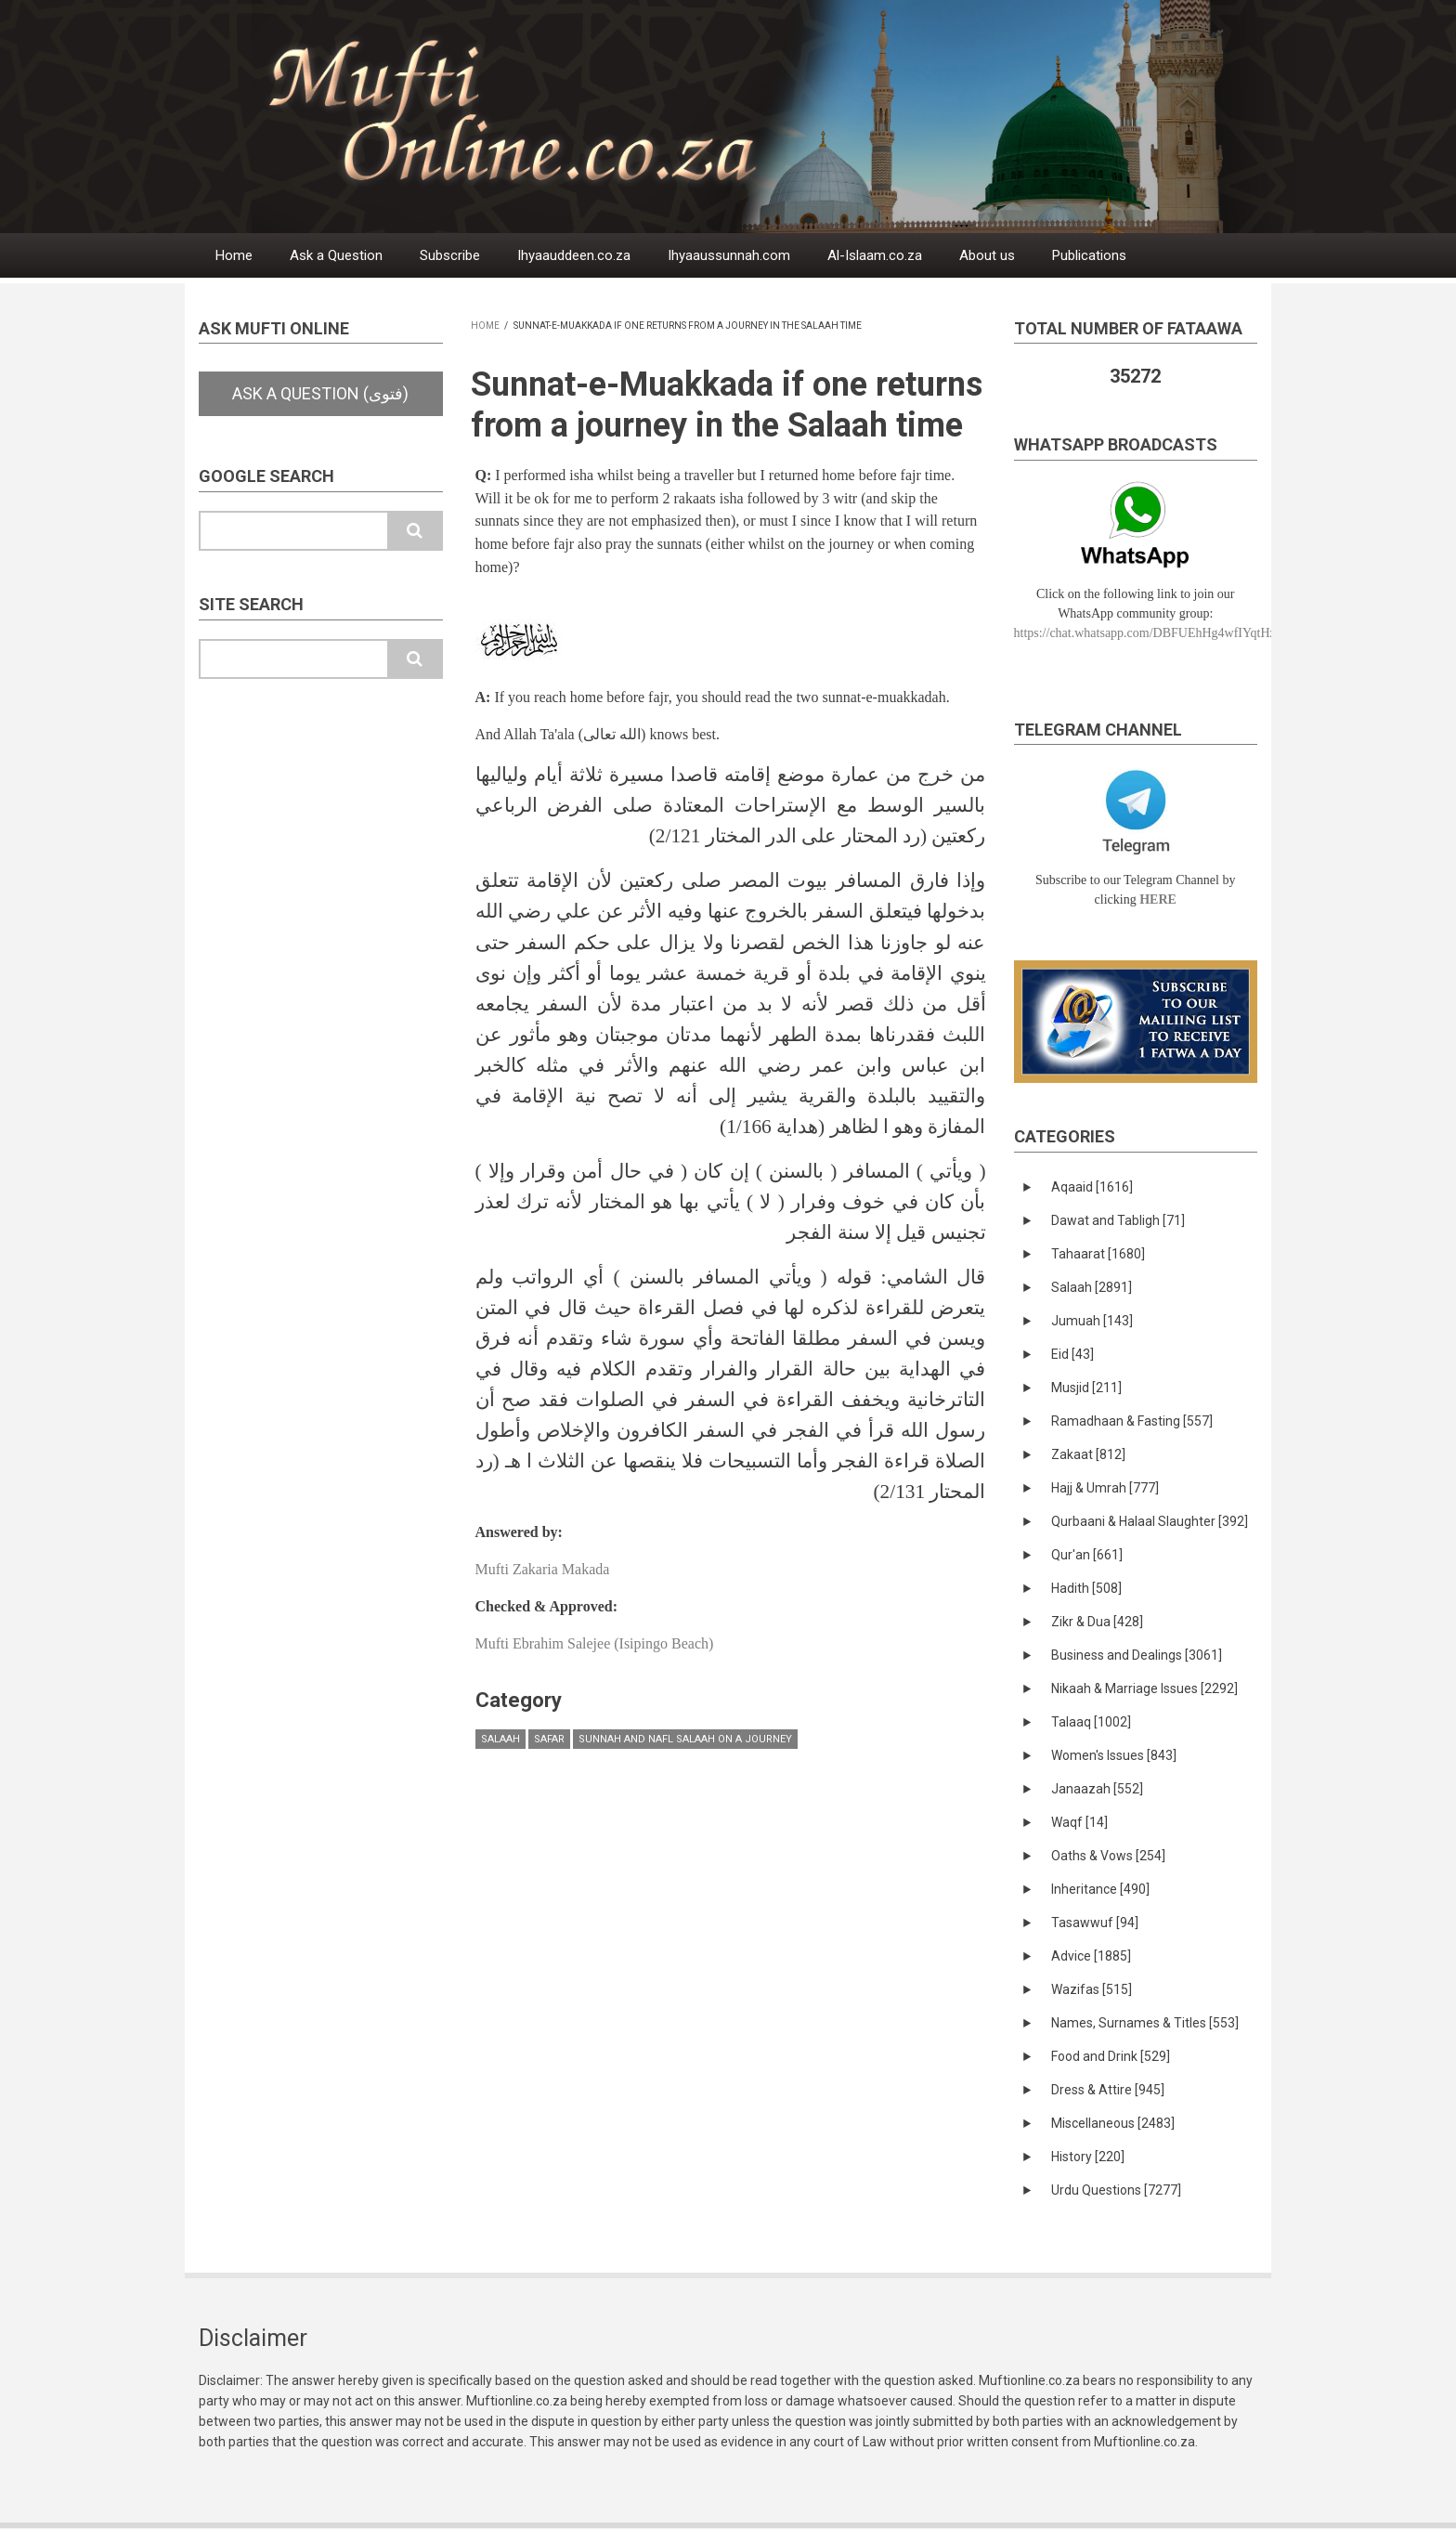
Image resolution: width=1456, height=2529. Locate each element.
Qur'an (1087, 1554)
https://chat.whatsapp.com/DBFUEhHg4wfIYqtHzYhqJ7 (1162, 633)
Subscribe (450, 255)
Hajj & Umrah (1105, 1487)
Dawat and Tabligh (1118, 1220)
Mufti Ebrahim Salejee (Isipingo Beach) (594, 1643)
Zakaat (1088, 1454)
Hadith (1086, 1588)
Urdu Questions (1116, 2190)
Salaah (500, 1739)
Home (234, 255)
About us (987, 255)
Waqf (1079, 1822)
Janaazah (1097, 1788)
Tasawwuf (1094, 1922)
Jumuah (1092, 1320)
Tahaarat (1098, 1253)
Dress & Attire (1107, 2089)
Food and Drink (1110, 2056)
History (1087, 2156)
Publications (1089, 255)
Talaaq (1091, 1721)
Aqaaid (1092, 1187)
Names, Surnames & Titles (1145, 2022)
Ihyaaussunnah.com (729, 255)
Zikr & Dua (1097, 1621)
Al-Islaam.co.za (874, 255)
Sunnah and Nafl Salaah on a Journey (685, 1739)
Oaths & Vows (1108, 1855)
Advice (1091, 1956)
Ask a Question (336, 255)
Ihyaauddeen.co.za (573, 255)
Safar (549, 1739)
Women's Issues (1113, 1755)
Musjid (1086, 1387)
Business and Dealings (1136, 1655)
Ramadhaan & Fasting (1132, 1421)
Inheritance (1100, 1889)
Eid (1072, 1354)
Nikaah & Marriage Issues (1144, 1688)
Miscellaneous (1113, 2123)
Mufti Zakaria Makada (542, 1569)
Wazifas (1091, 1989)
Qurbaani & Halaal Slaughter (1149, 1521)
